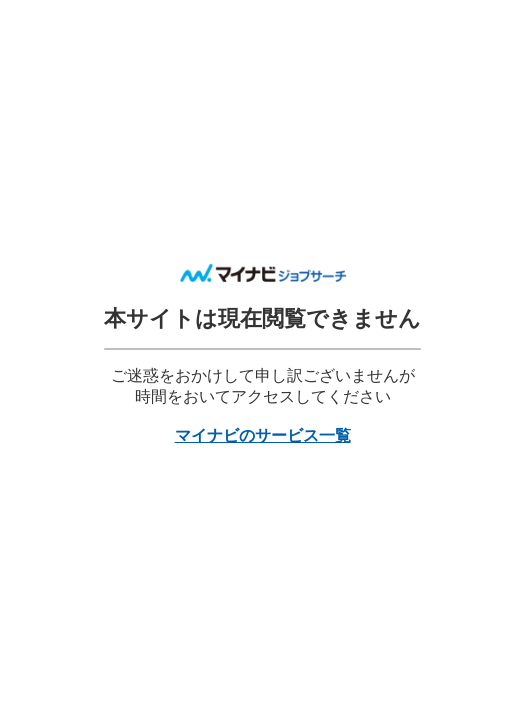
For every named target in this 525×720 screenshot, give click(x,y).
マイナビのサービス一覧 (263, 435)
